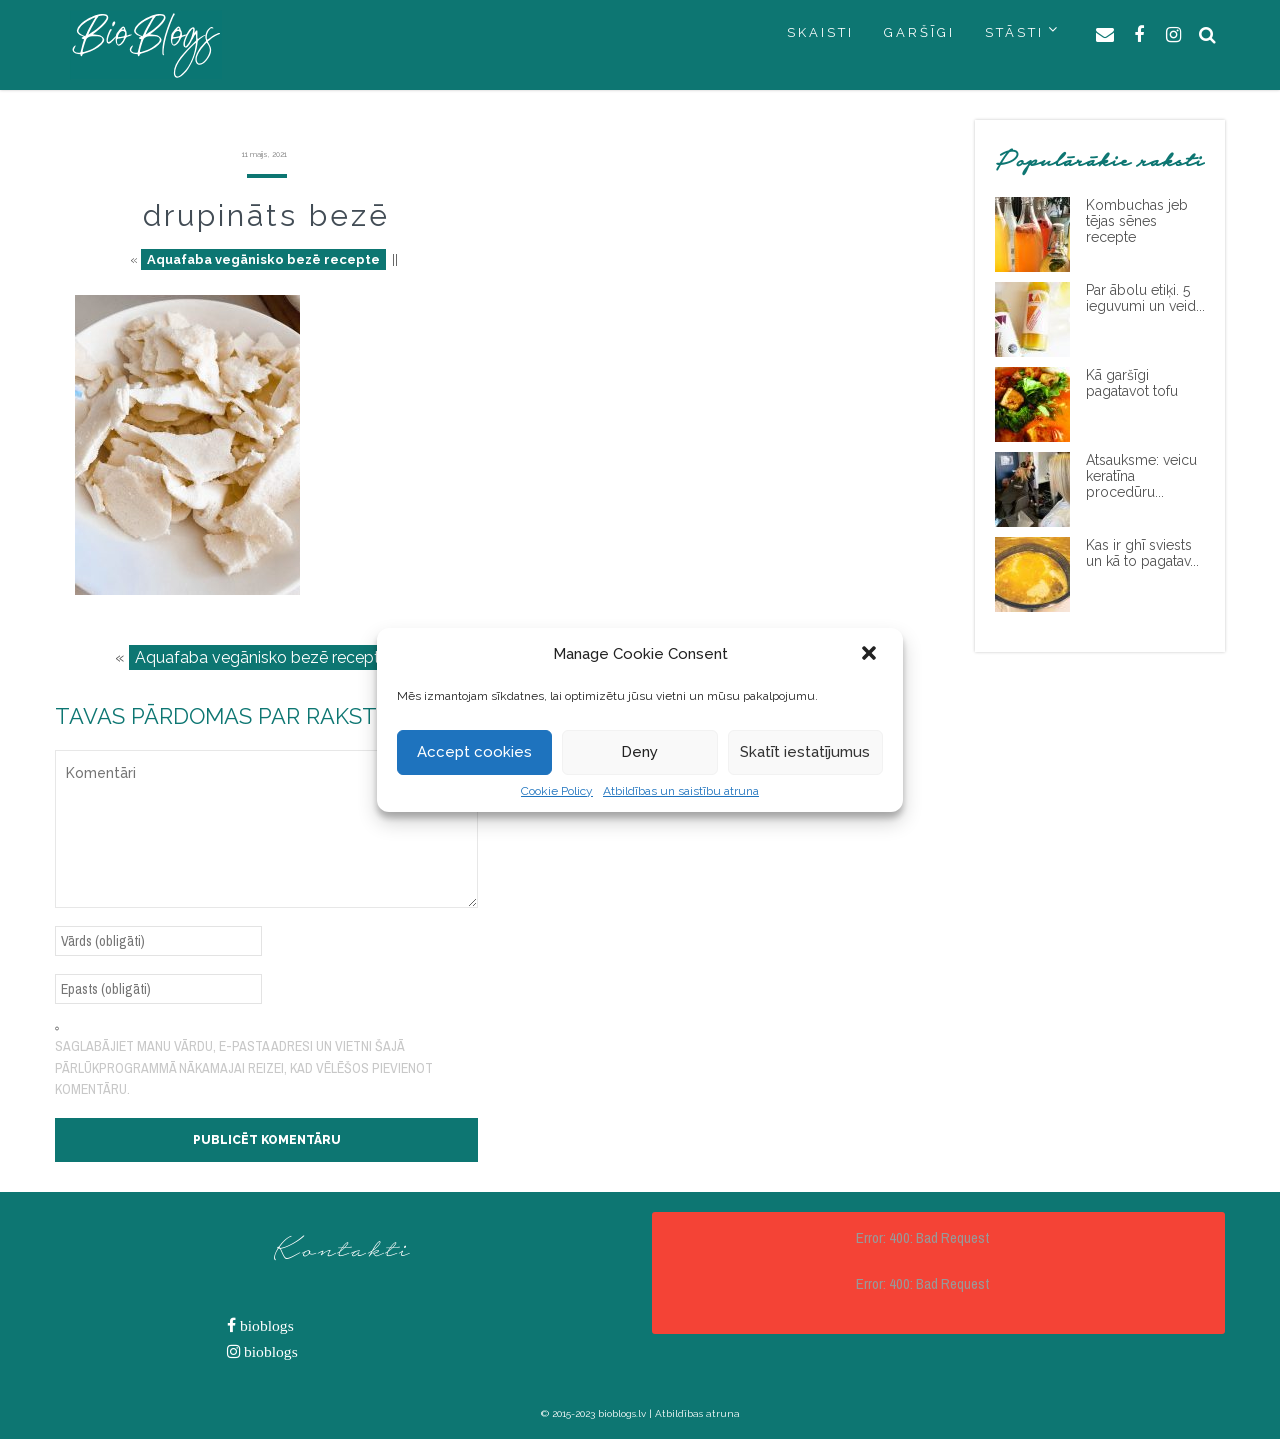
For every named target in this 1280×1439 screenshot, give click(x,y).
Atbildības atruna (697, 1413)
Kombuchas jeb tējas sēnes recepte (1137, 221)
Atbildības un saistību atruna (681, 791)
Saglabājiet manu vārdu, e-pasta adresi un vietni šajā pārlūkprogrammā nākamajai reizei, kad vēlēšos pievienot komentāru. (244, 1067)
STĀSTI (1014, 32)
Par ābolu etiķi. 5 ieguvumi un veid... (1145, 298)
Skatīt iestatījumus (805, 752)
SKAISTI (820, 32)
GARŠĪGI (919, 32)
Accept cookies (474, 752)
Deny (639, 752)
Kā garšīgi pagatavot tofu (1132, 383)
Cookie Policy (557, 791)
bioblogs (265, 1325)
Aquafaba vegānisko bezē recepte (263, 259)
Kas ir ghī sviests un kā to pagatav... (1142, 553)
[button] (871, 655)
